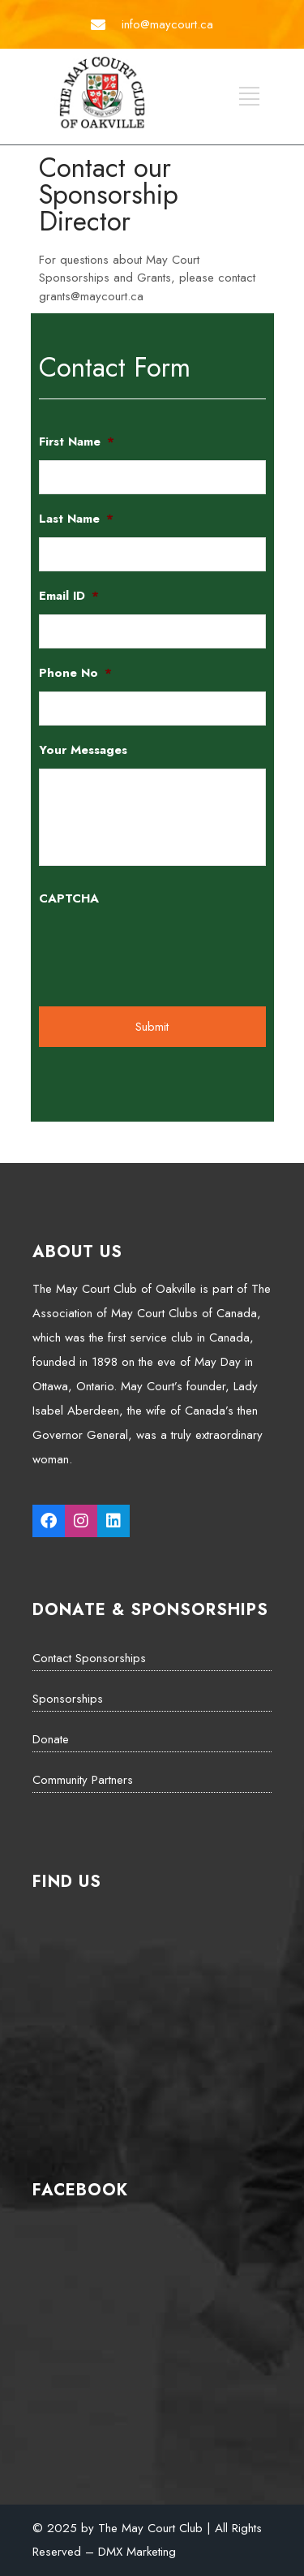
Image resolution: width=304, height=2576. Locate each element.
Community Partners (82, 1780)
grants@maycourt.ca (91, 296)
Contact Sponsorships (89, 1658)
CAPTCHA (69, 899)
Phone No (75, 674)
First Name (76, 442)
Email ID (69, 596)
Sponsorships (67, 1699)
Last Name (76, 519)
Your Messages (83, 751)
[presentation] (162, 948)
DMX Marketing (137, 2552)
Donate (50, 1739)
